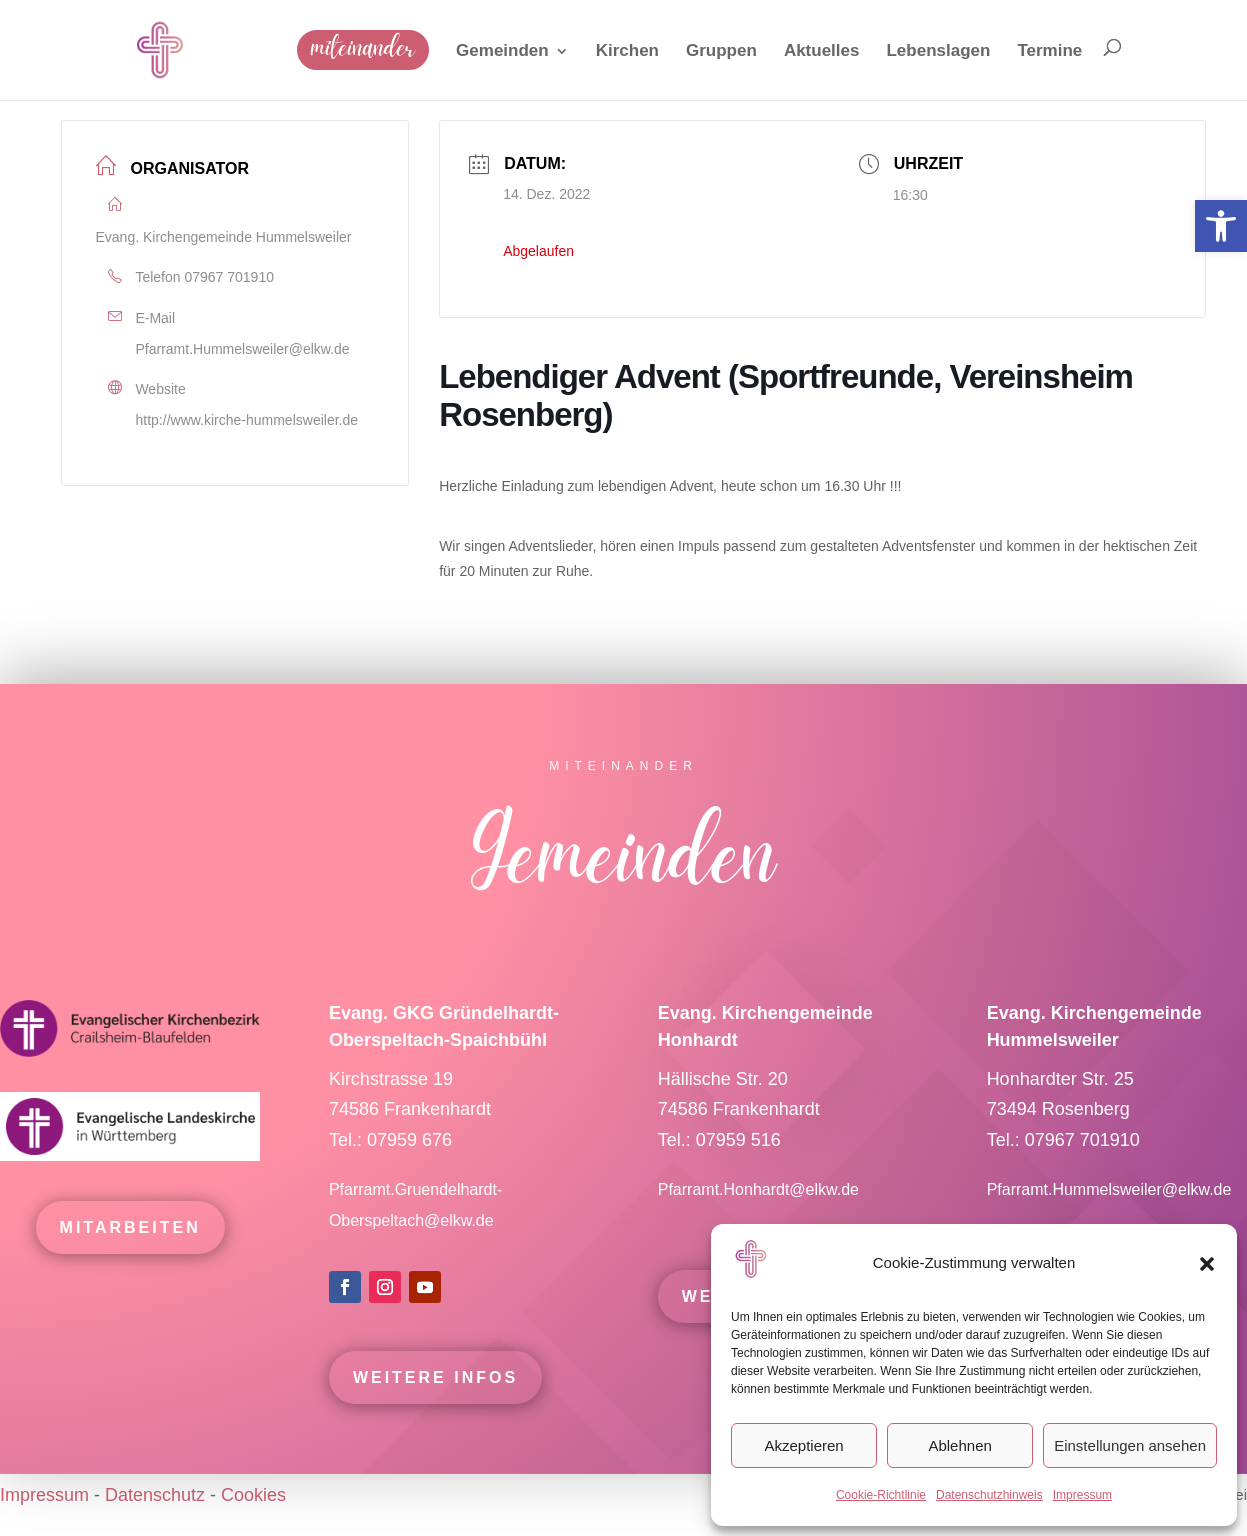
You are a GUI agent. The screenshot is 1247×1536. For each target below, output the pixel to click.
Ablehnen (959, 1445)
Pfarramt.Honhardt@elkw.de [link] (761, 1202)
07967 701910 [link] (229, 277)
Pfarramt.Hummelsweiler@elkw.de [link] (243, 349)
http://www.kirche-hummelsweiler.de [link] (247, 420)
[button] (1207, 1264)
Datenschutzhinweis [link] (989, 1495)
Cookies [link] (253, 1495)
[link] (1221, 226)
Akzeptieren (803, 1445)
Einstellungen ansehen (1130, 1445)
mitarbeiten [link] (130, 1240)
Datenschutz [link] (155, 1495)
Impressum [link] (1082, 1495)
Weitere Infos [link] (435, 1390)
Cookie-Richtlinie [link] (881, 1495)
